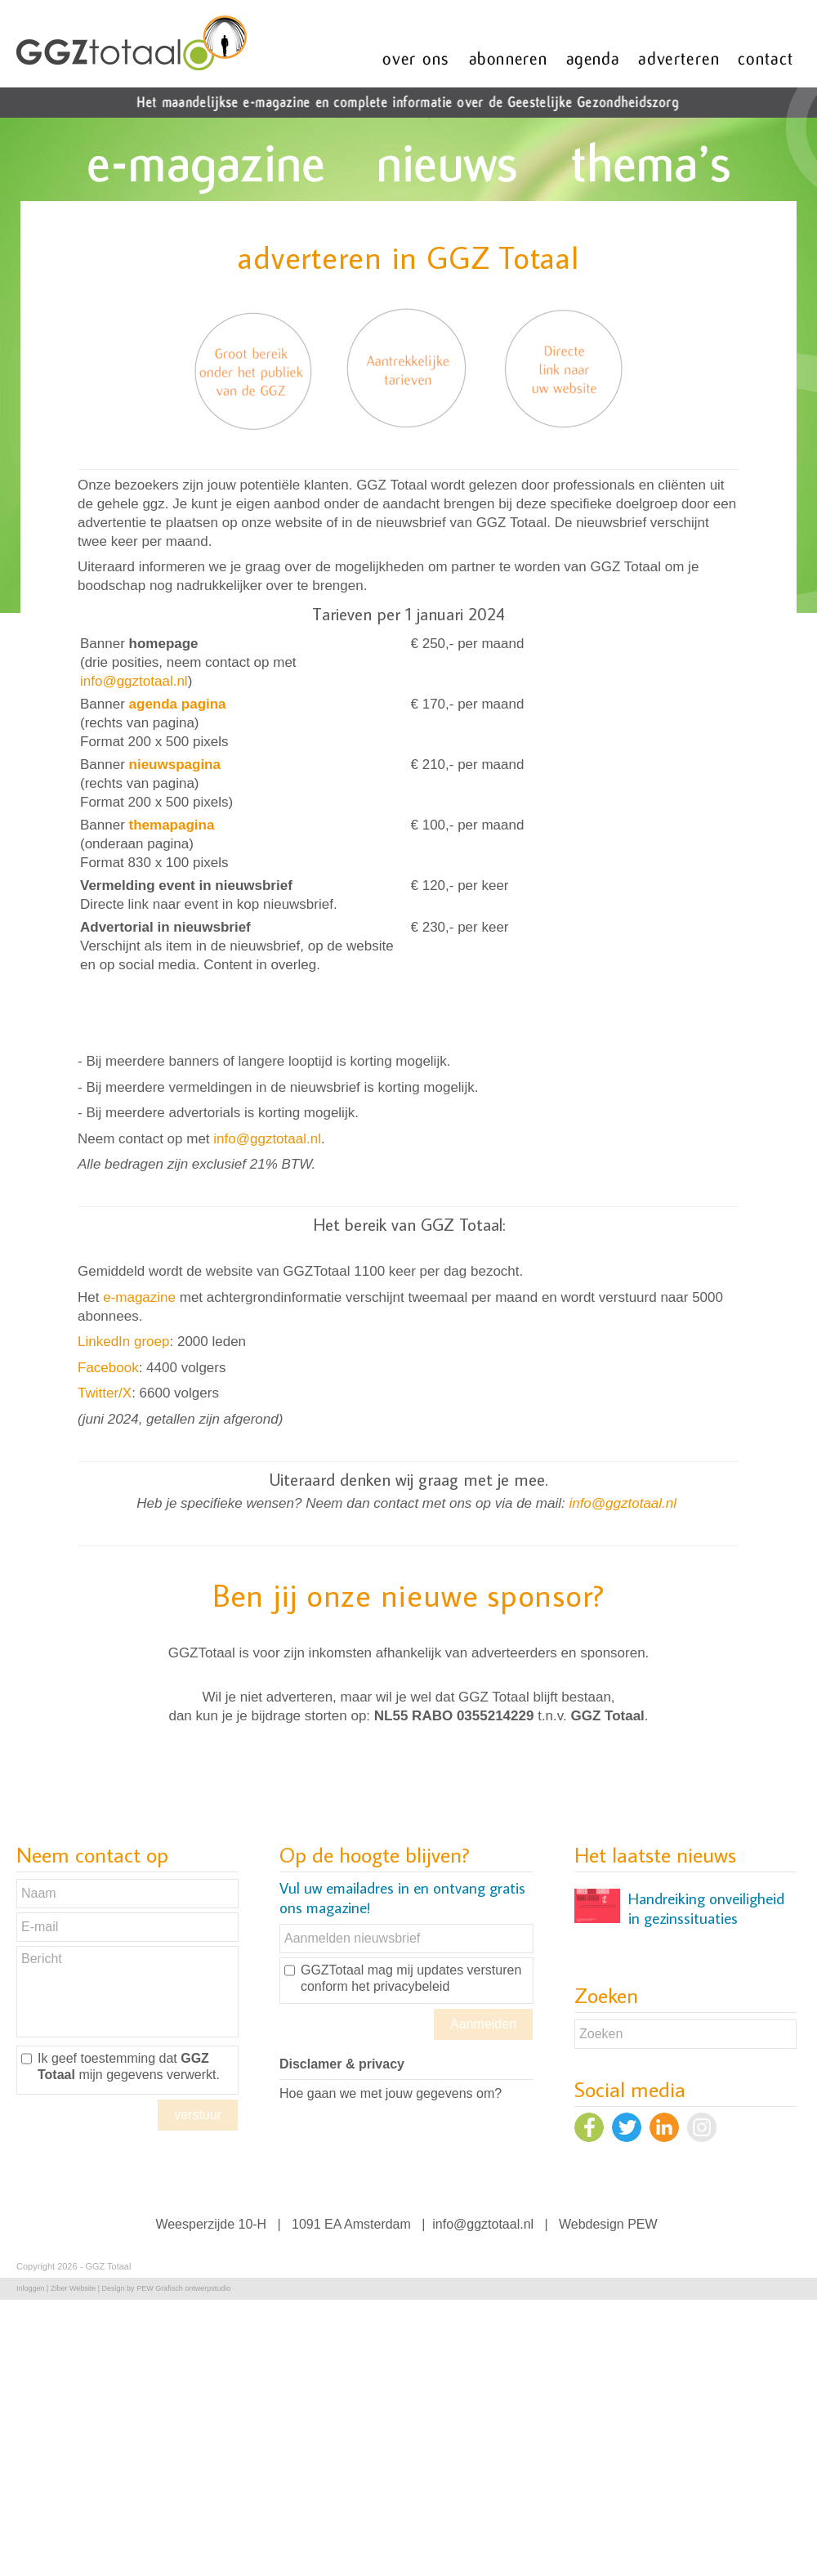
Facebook (108, 1367)
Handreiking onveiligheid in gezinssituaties (706, 1908)
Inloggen (30, 2288)
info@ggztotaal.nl (134, 681)
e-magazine (139, 1297)
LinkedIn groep (123, 1341)
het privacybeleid (400, 1986)
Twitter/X (105, 1393)
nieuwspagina (175, 764)
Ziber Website (73, 2288)
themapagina (172, 825)
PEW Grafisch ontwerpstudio (183, 2288)
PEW (642, 2224)
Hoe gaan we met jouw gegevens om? (390, 2093)
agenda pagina (177, 704)
